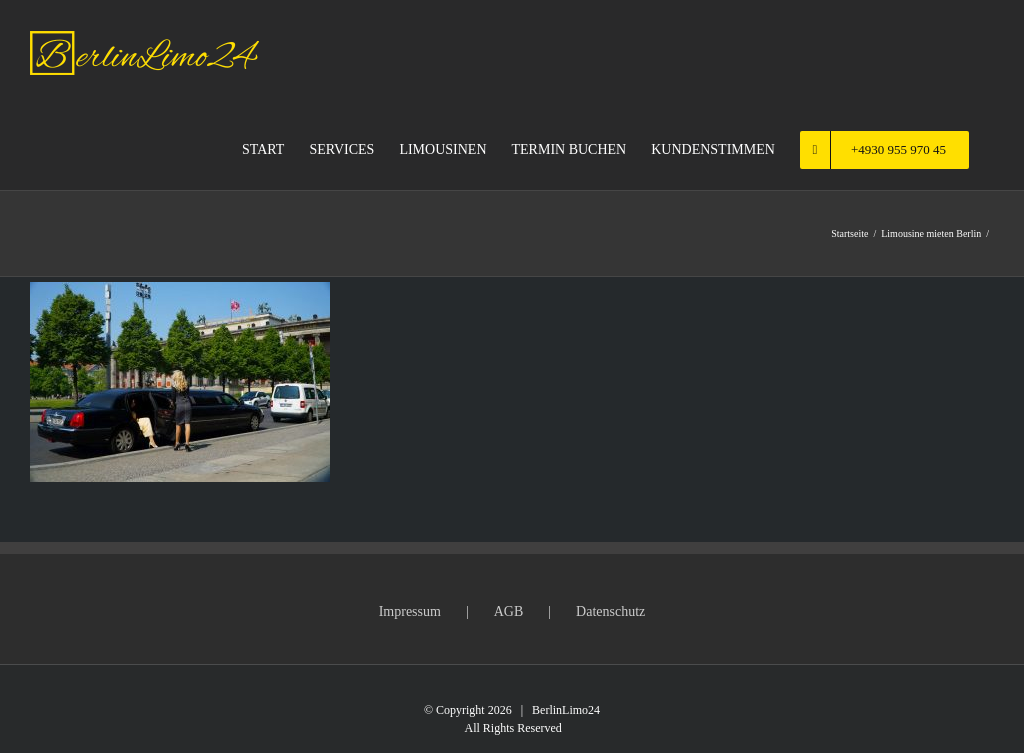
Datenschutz (610, 611)
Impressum (410, 611)
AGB (509, 611)
